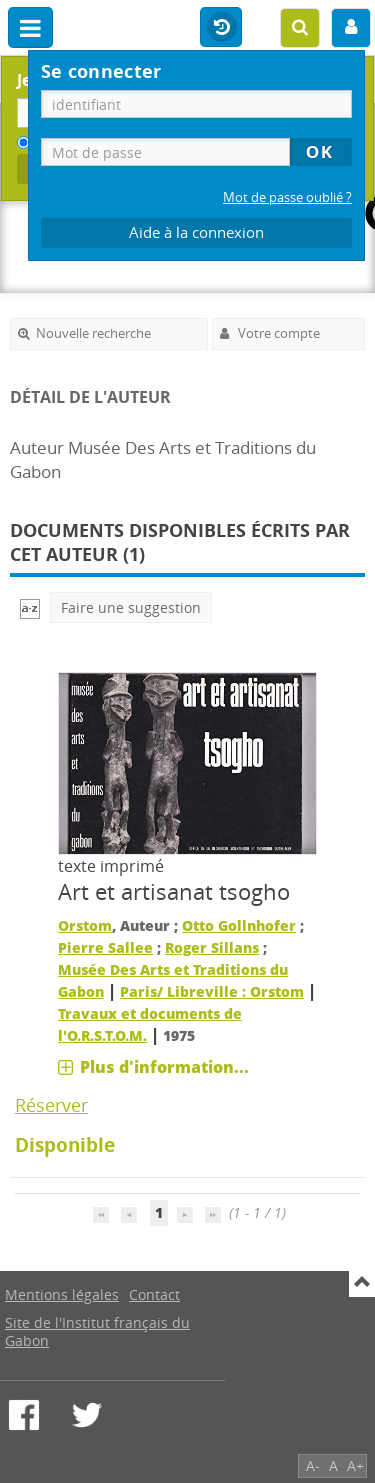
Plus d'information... (164, 1067)
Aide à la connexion (196, 232)
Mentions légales (62, 1294)
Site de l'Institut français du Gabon (97, 1331)
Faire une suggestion (131, 607)
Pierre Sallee (105, 947)
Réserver (51, 1105)
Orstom (85, 925)
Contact (154, 1294)
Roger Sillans (212, 947)
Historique (221, 28)
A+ (355, 1465)
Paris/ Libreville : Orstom (212, 991)
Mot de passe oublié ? (287, 197)
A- (313, 1465)
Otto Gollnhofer (239, 925)
